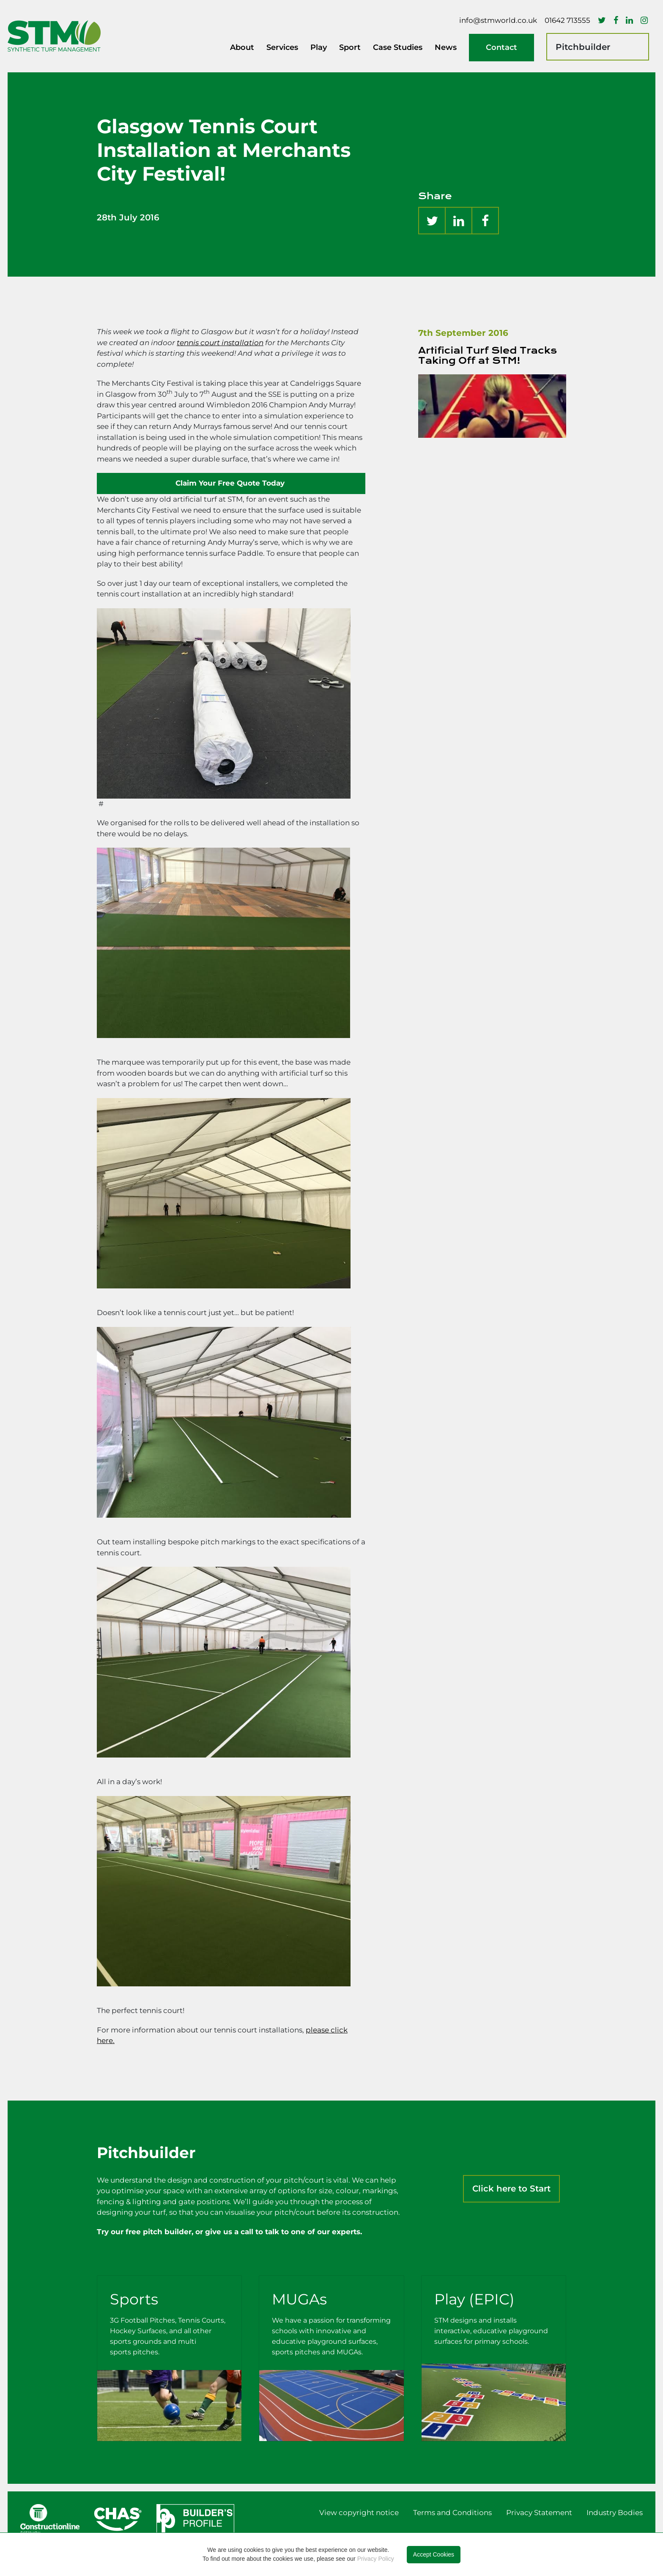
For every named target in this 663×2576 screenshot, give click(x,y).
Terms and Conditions (452, 2512)
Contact (501, 47)
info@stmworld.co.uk (498, 20)
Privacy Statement (539, 2512)
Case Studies (397, 47)
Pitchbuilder (583, 47)
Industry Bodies (614, 2512)
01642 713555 (567, 20)
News (446, 47)
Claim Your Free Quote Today (231, 483)
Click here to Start (511, 2188)
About (242, 47)
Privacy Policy (375, 2558)
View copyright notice (359, 2512)
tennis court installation (220, 342)
